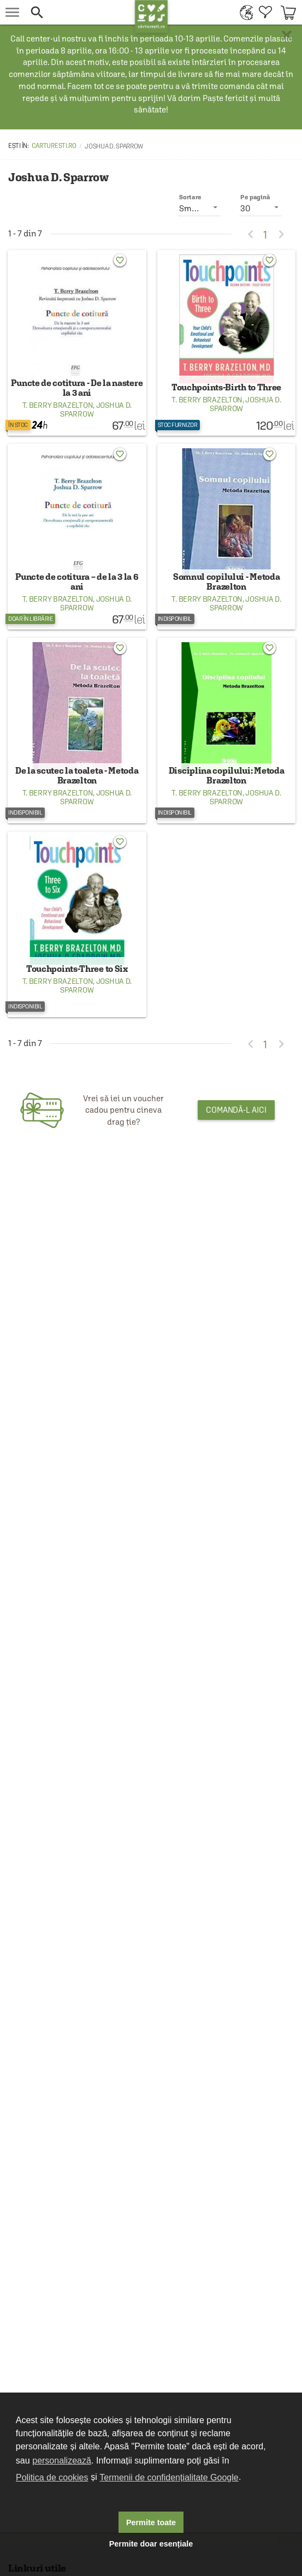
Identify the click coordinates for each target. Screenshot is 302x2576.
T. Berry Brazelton (57, 468)
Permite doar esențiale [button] (151, 2543)
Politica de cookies (52, 2477)
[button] (80, 12)
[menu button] (12, 12)
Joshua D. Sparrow (96, 472)
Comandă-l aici (236, 1361)
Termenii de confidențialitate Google (168, 2477)
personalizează (61, 2460)
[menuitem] (244, 12)
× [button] (286, 35)
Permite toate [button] (151, 2522)
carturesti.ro (54, 146)
